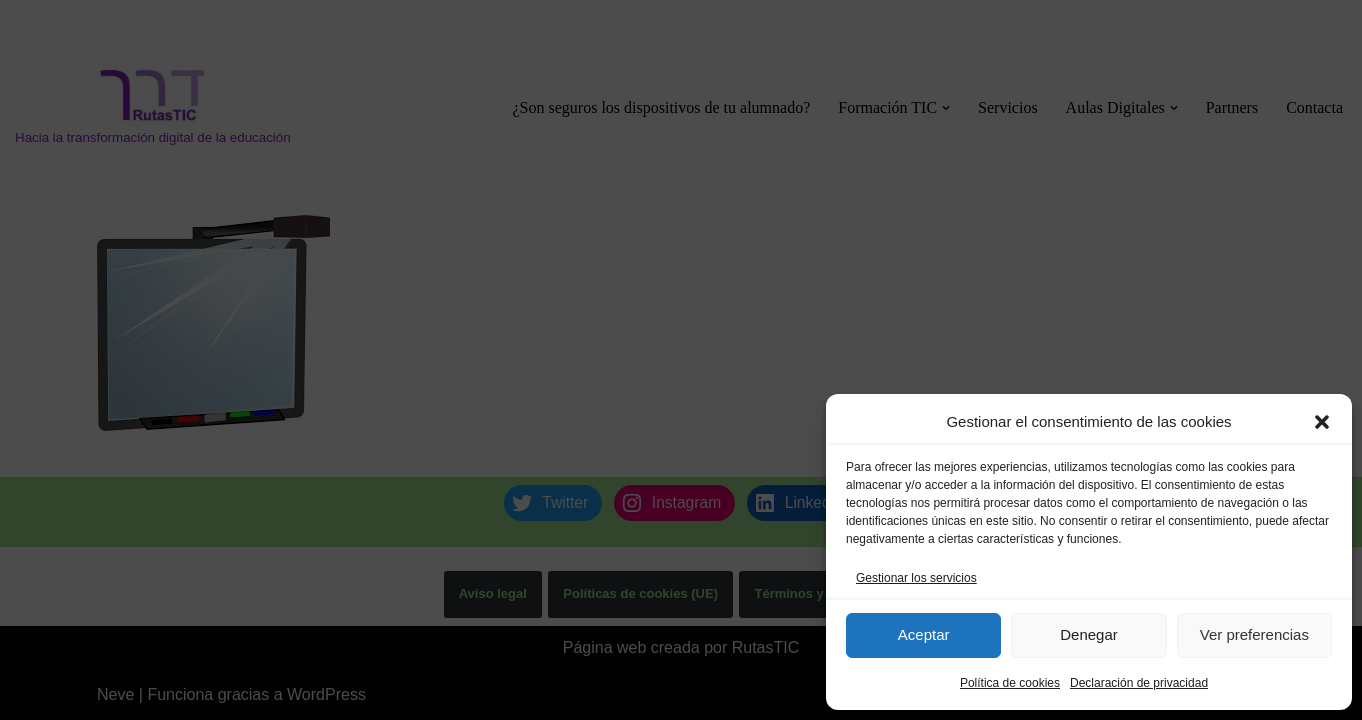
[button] (1322, 422)
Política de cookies (1010, 683)
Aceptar (924, 634)
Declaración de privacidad (1139, 683)
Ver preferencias (1254, 634)
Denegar (1089, 634)
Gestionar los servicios (916, 578)
